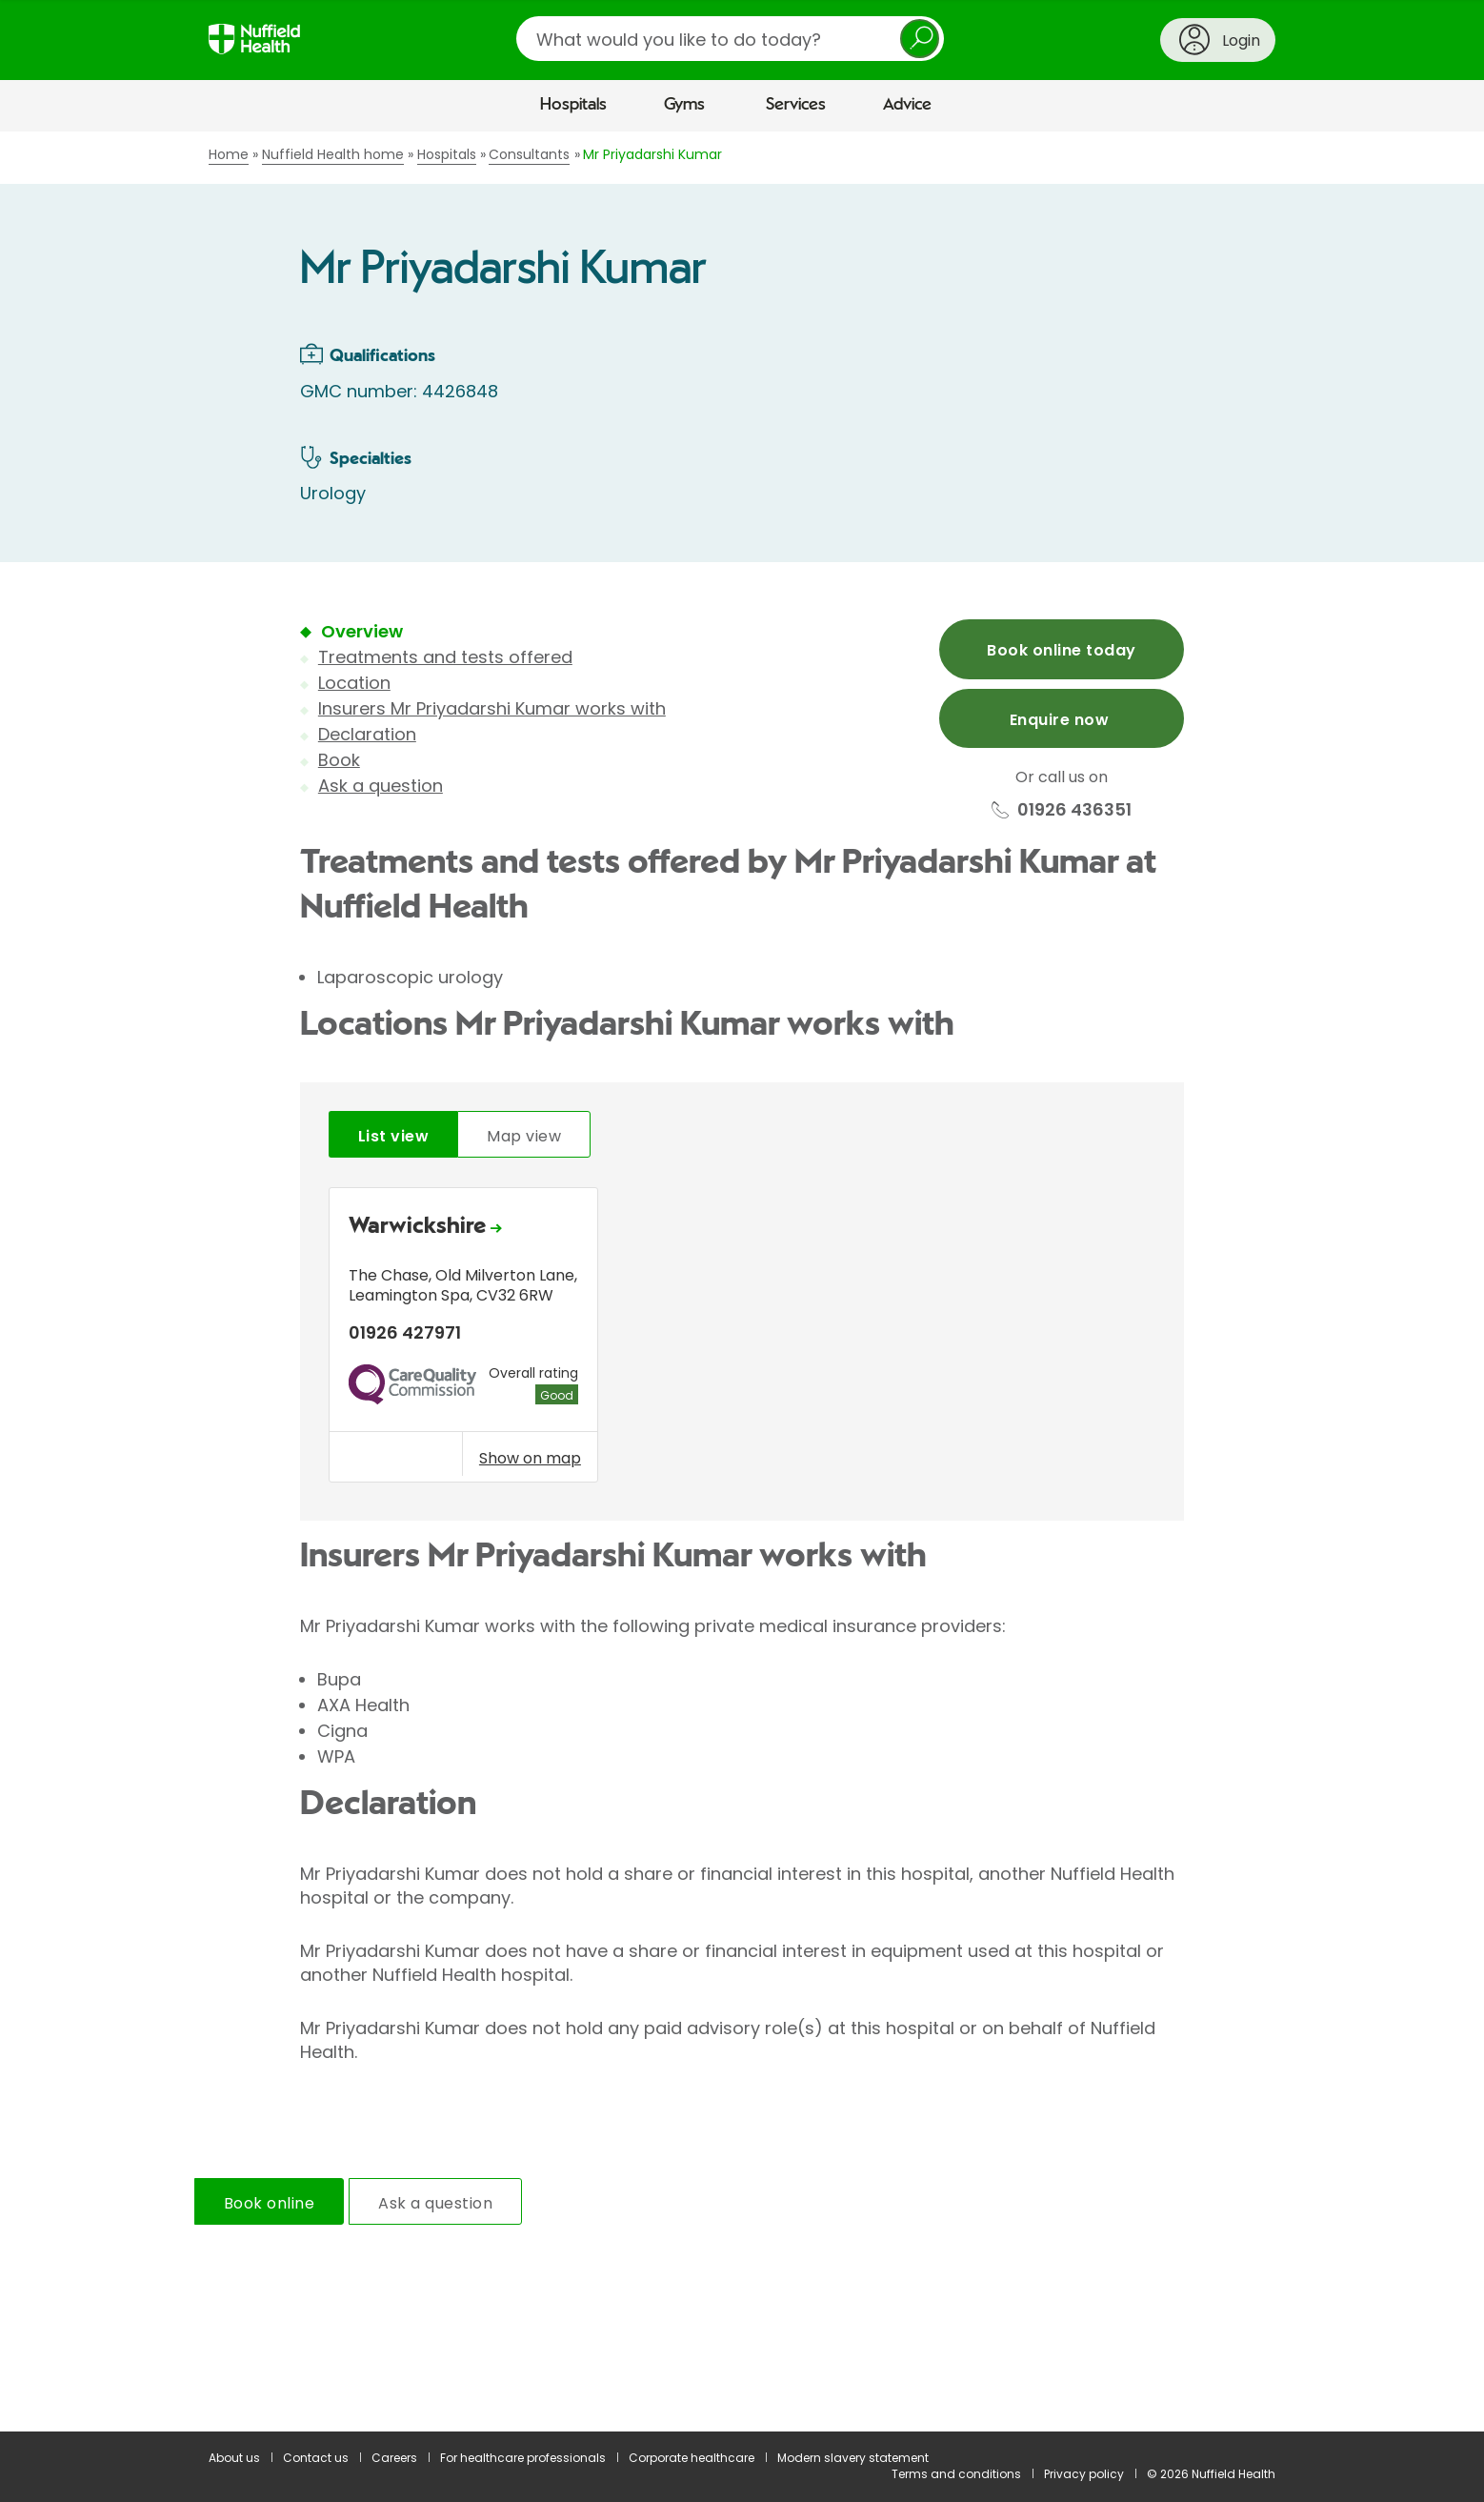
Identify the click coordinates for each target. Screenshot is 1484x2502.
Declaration (367, 734)
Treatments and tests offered (445, 657)
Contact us (316, 2458)
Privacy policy (1084, 2474)
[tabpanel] (742, 1340)
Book (339, 760)
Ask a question (380, 785)
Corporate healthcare (691, 2458)
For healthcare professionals (523, 2458)
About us (234, 2458)
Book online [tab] (269, 2203)
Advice (907, 104)
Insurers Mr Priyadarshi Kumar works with (492, 708)
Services (796, 104)
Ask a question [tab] (435, 2203)
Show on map (530, 1457)
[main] (742, 1281)
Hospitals (573, 104)
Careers (394, 2458)
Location (354, 683)
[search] (730, 38)
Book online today (1061, 650)
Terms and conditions (956, 2474)
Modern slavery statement (853, 2458)
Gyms (684, 104)
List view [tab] (393, 1136)
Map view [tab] (524, 1136)
